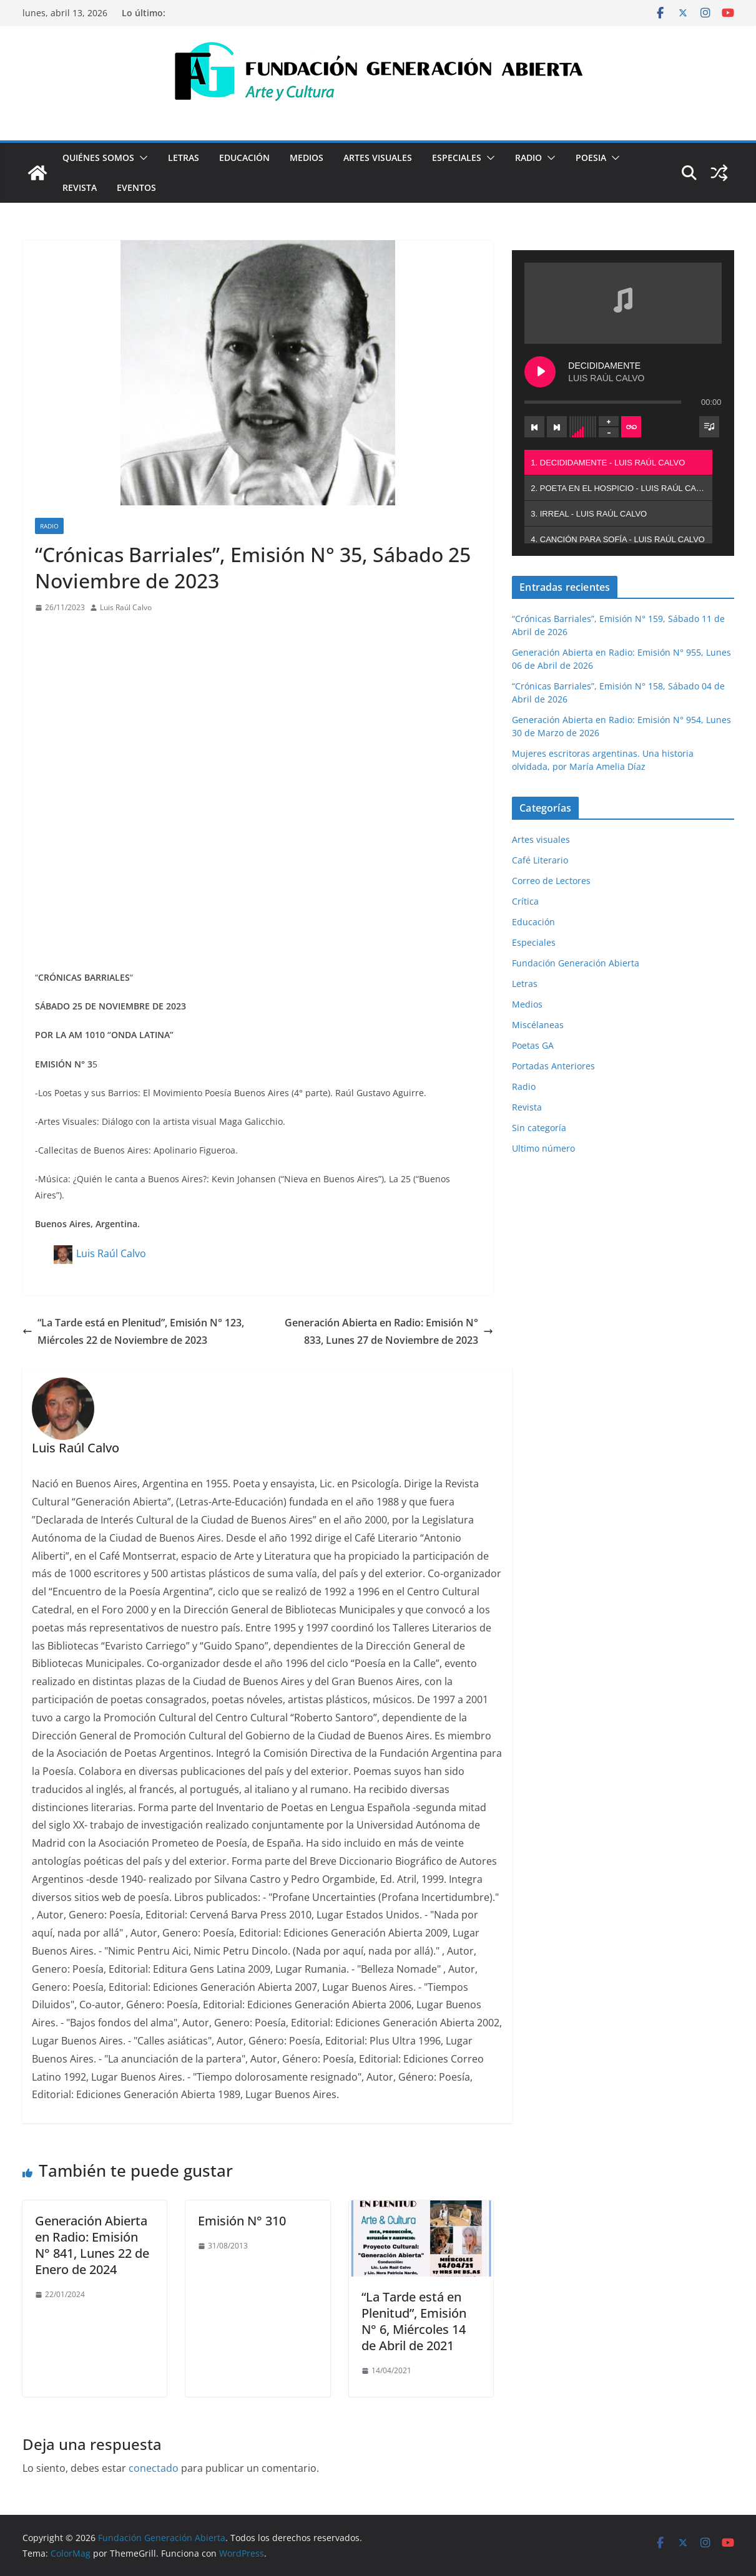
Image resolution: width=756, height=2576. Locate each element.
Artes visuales (377, 157)
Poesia (591, 157)
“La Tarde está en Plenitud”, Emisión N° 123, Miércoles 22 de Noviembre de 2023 (133, 1332)
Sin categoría (539, 1128)
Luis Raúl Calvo (126, 607)
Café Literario (540, 860)
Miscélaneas (538, 1025)
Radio (528, 157)
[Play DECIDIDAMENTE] (540, 371)
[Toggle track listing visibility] (709, 426)
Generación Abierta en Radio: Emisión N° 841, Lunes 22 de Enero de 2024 (92, 2245)
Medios (306, 157)
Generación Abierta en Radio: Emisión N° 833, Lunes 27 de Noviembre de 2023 (389, 1332)
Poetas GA (533, 1045)
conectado (154, 2468)
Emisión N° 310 (242, 2220)
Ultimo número (543, 1148)
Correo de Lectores (551, 881)
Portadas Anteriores (553, 1066)
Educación (244, 157)
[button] (141, 158)
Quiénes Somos (98, 157)
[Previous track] (534, 426)
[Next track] (557, 426)
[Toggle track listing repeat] (631, 426)
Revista (79, 187)
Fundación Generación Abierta (575, 963)
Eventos (136, 187)
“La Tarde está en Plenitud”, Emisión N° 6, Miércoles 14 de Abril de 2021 (413, 2321)
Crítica (525, 901)
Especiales (456, 157)
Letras (183, 157)
